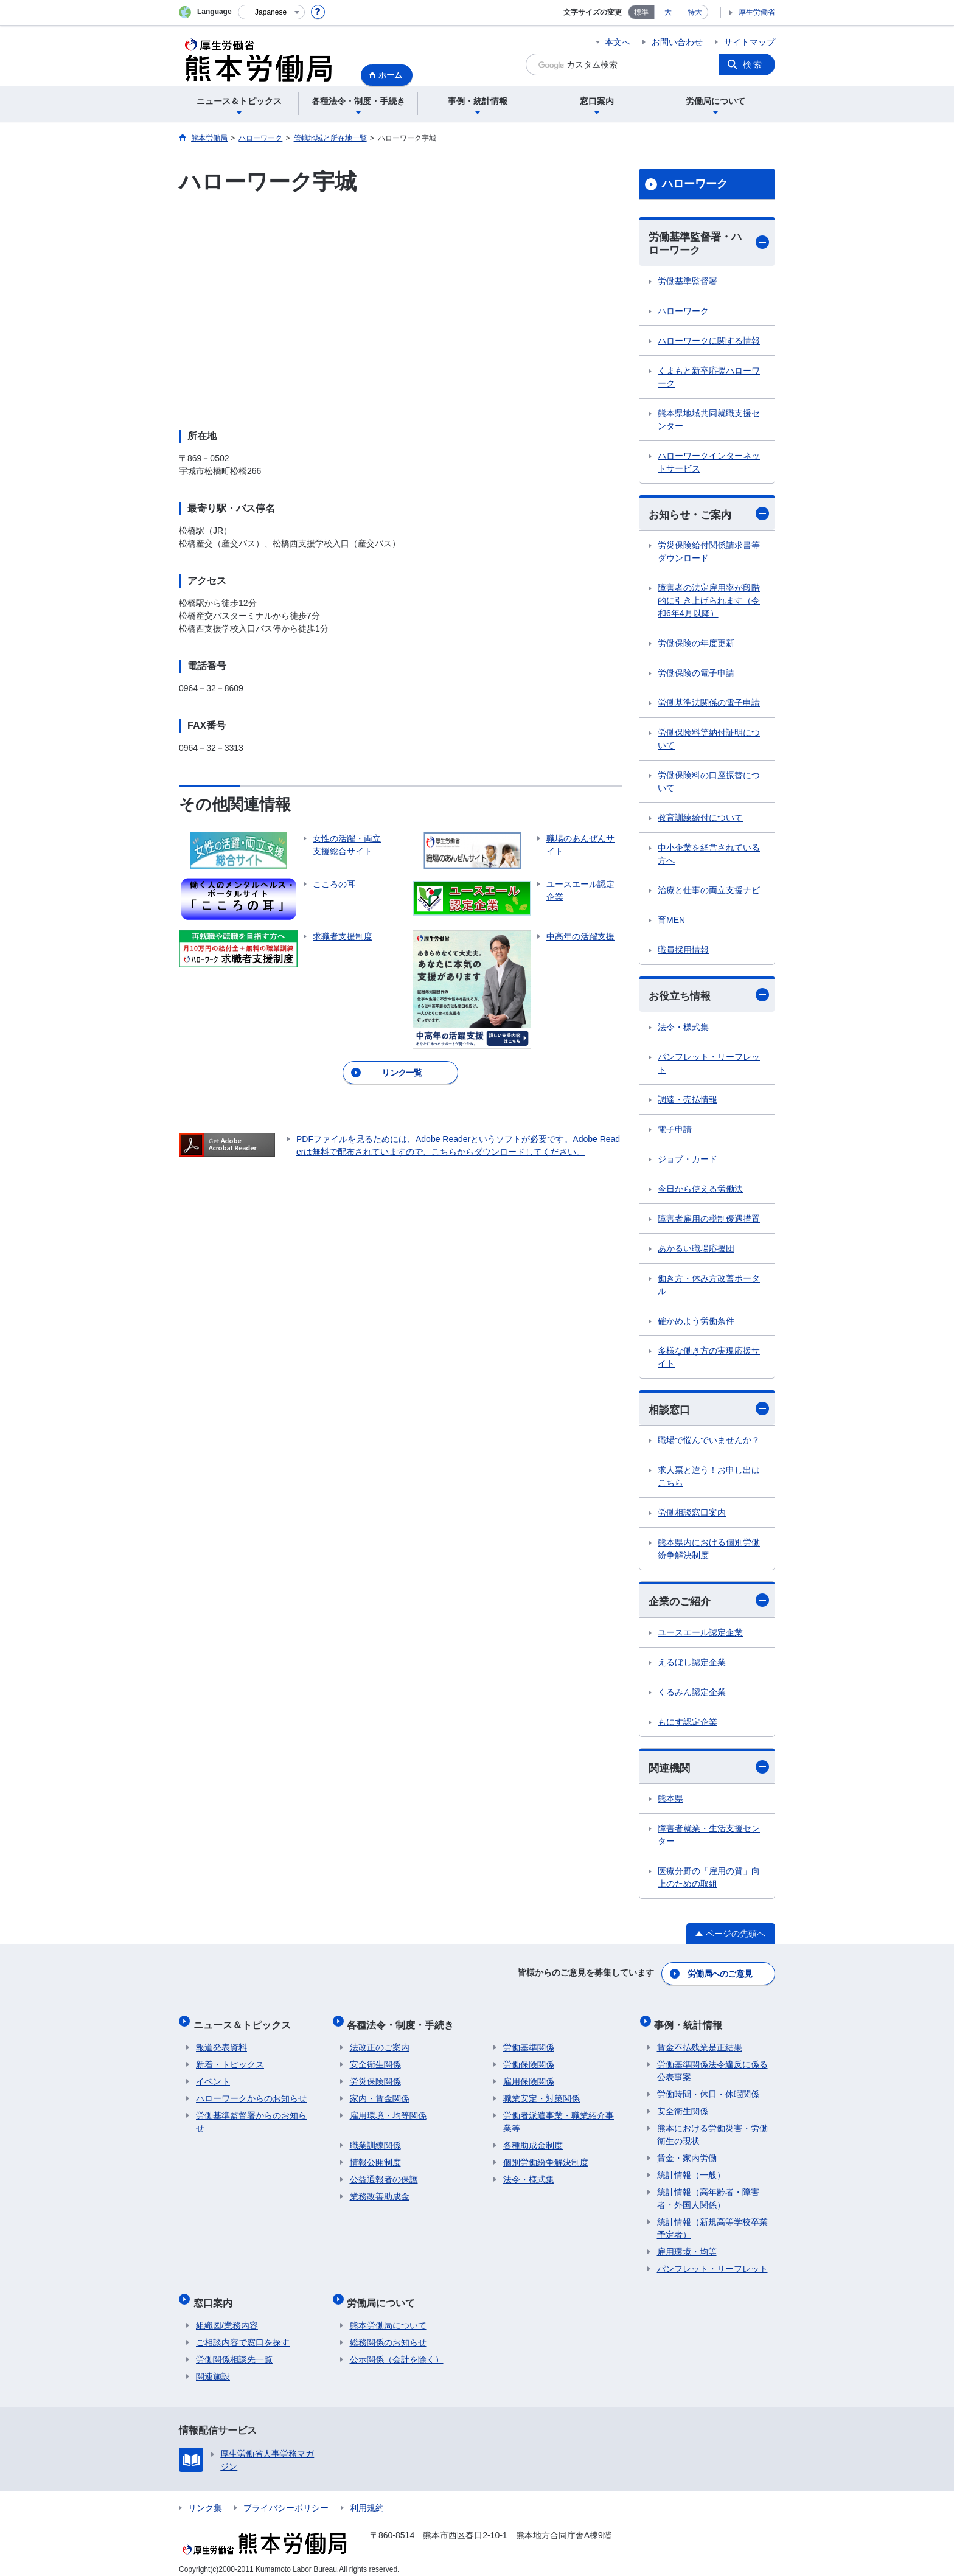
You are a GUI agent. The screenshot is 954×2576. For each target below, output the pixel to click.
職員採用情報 (683, 951)
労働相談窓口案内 (692, 1515)
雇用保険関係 (528, 2078)
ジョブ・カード (687, 1161)
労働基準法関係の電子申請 (709, 704)
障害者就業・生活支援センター (709, 1839)
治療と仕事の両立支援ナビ (709, 892)
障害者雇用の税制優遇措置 (709, 1220)
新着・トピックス (230, 2061)
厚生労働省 (757, 12)
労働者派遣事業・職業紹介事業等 (558, 2118)
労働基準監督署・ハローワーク (709, 244)
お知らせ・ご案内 (709, 515)
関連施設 (213, 2367)
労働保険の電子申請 (696, 675)
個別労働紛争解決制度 (545, 2158)
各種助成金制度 (533, 2141)
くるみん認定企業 (692, 1695)
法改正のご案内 (379, 2044)
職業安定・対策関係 (541, 2095)
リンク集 (205, 2499)
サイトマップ (749, 42)
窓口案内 (215, 2296)
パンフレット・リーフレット (709, 1065)
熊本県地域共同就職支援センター (709, 420)
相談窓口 (709, 1411)
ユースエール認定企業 (700, 1635)
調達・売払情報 (687, 1101)
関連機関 (709, 1770)
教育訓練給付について (700, 819)
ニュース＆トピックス (244, 2023)
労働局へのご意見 (720, 1975)
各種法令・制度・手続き (403, 2023)
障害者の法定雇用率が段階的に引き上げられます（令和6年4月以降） (709, 602)
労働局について (384, 2296)
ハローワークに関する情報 (709, 342)
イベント (213, 2078)
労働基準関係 (528, 2044)
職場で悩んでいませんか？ (709, 1443)
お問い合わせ (677, 42)
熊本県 (670, 1803)
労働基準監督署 (687, 282)
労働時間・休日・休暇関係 (708, 2090)
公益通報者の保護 (384, 2176)
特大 (695, 12)
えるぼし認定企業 (692, 1665)
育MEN (671, 922)
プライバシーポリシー (286, 2499)
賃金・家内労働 (687, 2154)
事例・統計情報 (691, 2023)
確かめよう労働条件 (696, 1323)
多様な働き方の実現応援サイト (709, 1359)
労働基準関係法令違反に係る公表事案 (712, 2067)
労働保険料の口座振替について (709, 783)
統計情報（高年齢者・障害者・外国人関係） (708, 2195)
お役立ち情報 (709, 997)
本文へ (617, 42)
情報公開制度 (375, 2158)
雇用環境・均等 (687, 2248)
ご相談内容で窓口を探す (243, 2333)
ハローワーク (695, 184)
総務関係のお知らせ (388, 2333)
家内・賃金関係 (379, 2095)
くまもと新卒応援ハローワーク (709, 378)
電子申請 (675, 1131)
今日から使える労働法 (700, 1191)
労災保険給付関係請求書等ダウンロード (709, 553)
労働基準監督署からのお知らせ (251, 2118)
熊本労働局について (388, 2316)
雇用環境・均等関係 (388, 2112)
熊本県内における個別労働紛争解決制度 (709, 1551)
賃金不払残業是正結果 (699, 2044)
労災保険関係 (375, 2078)
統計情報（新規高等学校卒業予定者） (712, 2224)
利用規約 (367, 2499)
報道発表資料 (221, 2044)
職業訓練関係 (375, 2141)
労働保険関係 (528, 2061)
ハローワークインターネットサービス (709, 463)
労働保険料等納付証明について (709, 740)
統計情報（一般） (691, 2171)
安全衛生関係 (375, 2061)
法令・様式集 (683, 1029)
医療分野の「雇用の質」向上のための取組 (709, 1881)
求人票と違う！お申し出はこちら (709, 1479)
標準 (641, 12)
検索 (753, 64)
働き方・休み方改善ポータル (709, 1286)
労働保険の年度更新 (696, 645)
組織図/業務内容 (227, 2316)
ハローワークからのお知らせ (251, 2095)
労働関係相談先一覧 (234, 2350)
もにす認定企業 (687, 1725)
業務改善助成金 (379, 2193)
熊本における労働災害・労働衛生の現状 (712, 2131)
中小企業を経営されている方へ (709, 855)
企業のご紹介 (709, 1603)
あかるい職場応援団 (696, 1250)
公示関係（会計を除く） (397, 2350)
